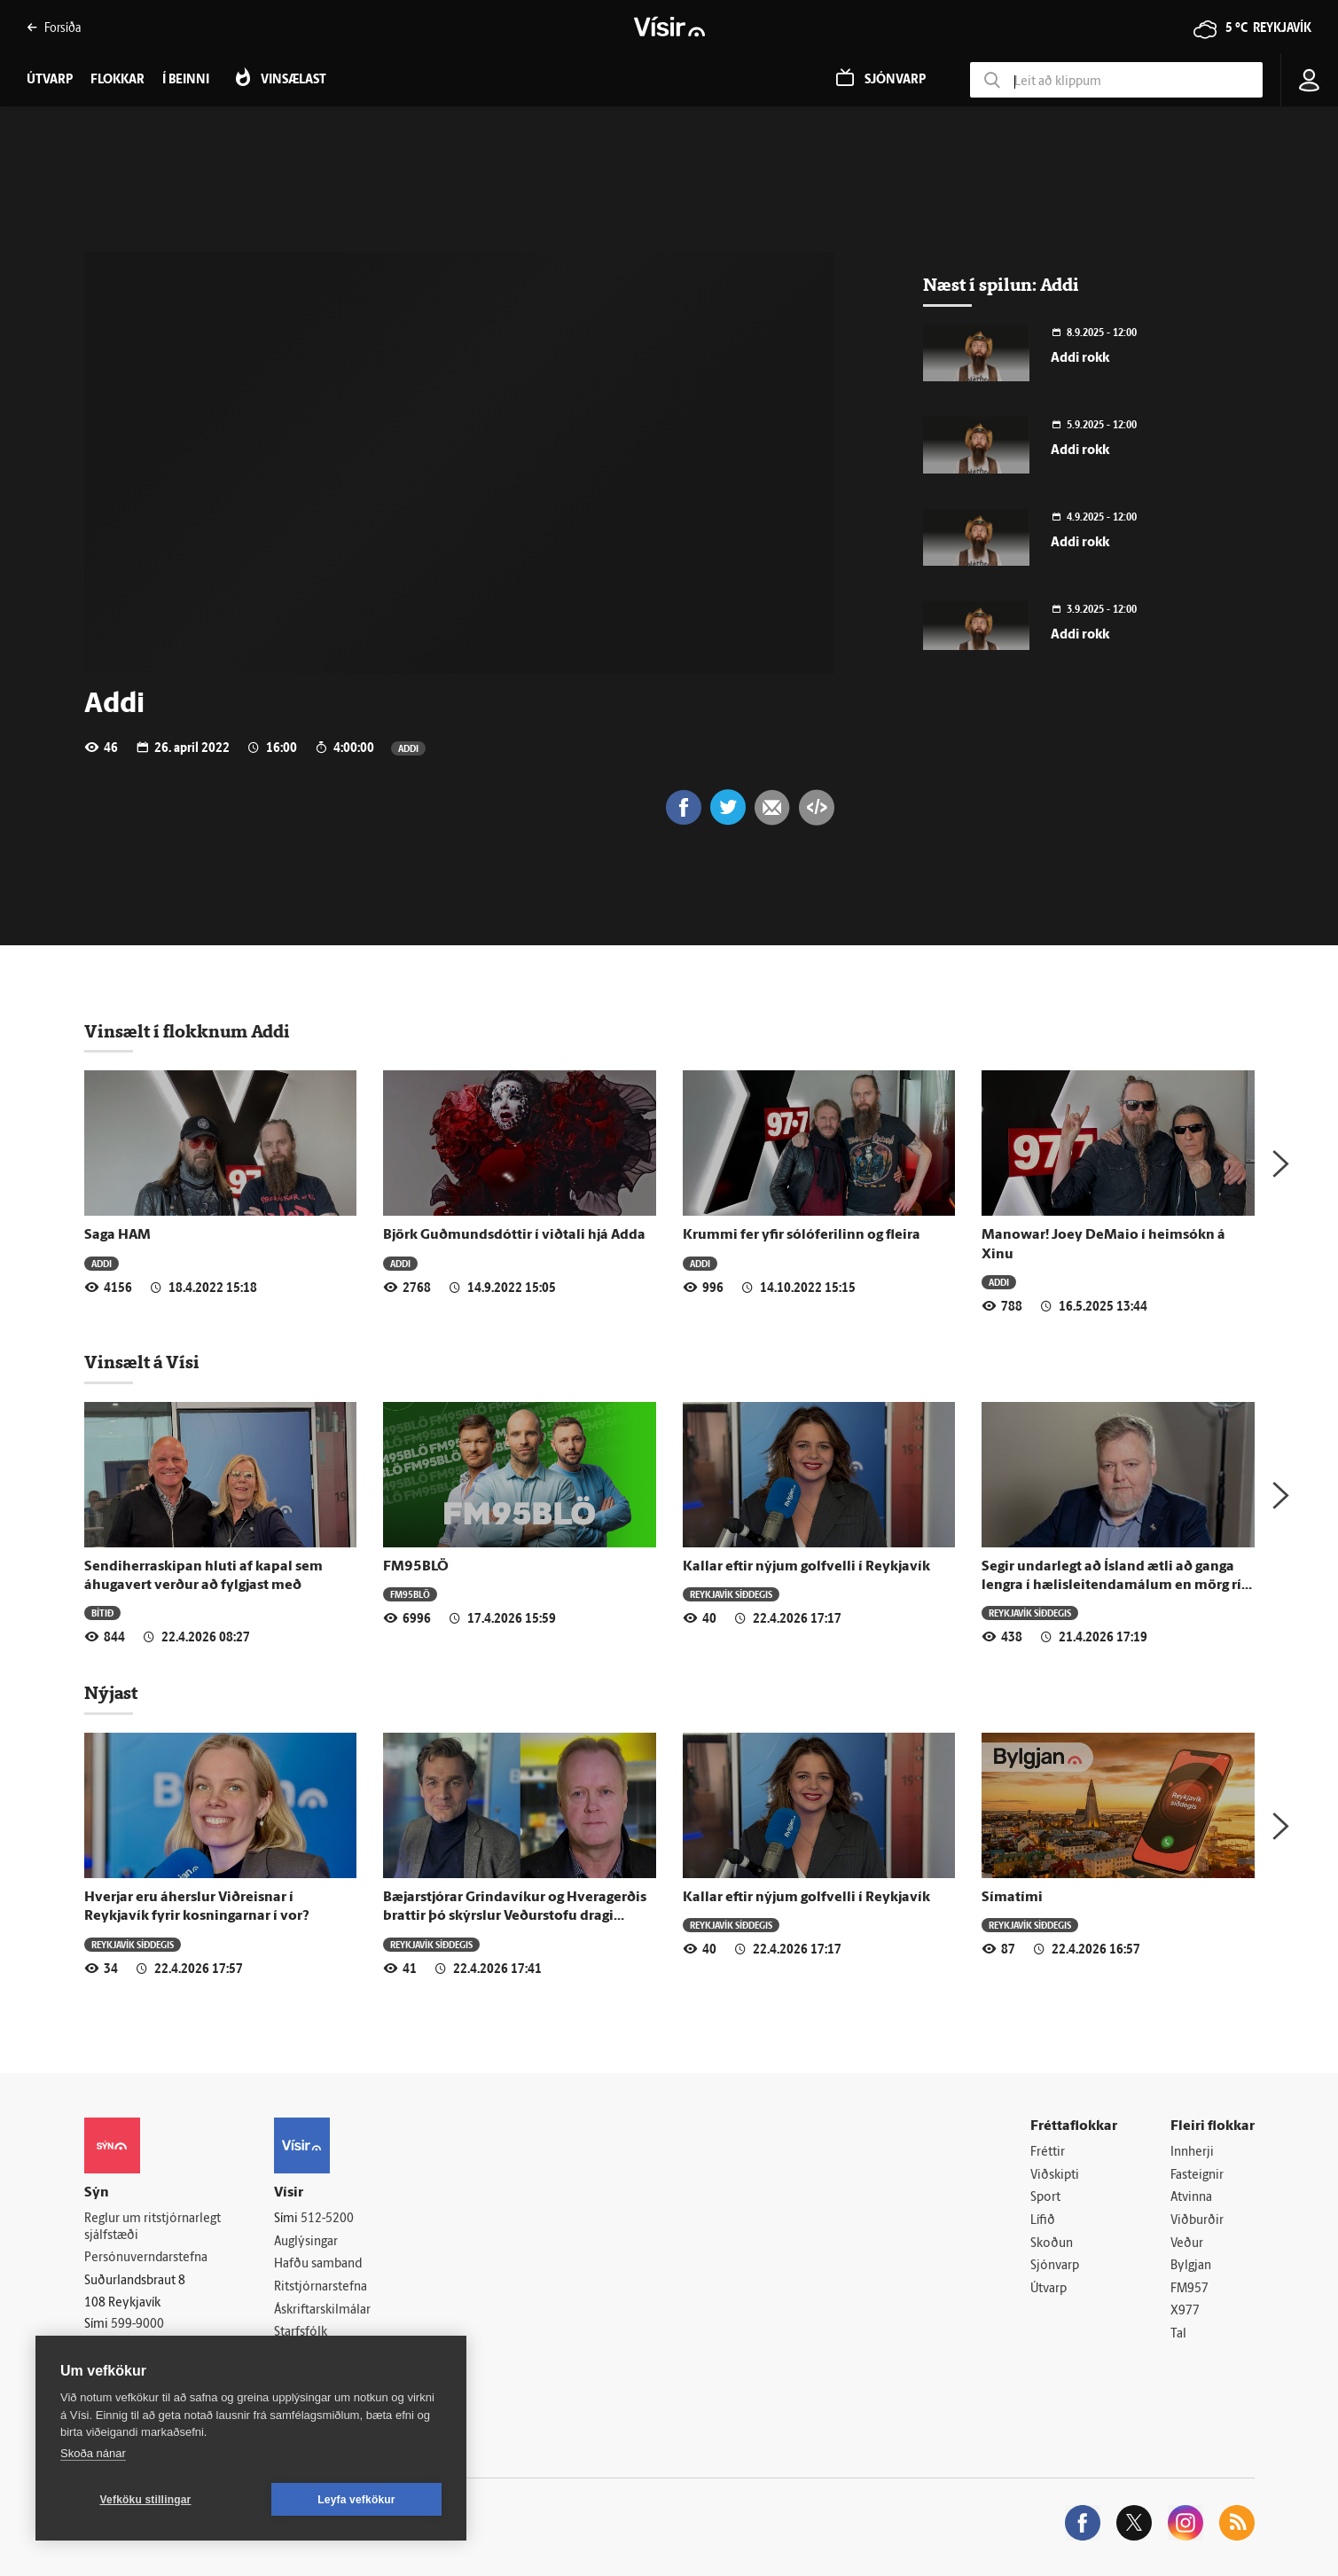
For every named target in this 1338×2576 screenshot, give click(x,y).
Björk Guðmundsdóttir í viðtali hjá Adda (514, 1235)
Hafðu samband (318, 2264)
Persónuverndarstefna (145, 2258)
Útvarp (1048, 2289)
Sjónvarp (1054, 2266)
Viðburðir (1197, 2221)
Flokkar (117, 80)
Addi (408, 748)
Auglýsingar (306, 2242)
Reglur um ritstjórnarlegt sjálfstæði (152, 2227)
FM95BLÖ (416, 1567)
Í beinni (185, 80)
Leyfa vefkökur (356, 2500)
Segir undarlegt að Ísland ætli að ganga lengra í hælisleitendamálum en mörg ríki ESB (1118, 1586)
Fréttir (1047, 2152)
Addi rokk (1080, 358)
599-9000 (137, 2324)
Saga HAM (117, 1235)
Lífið (1042, 2221)
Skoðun (1051, 2244)
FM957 (1189, 2289)
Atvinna (1191, 2197)
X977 (1185, 2311)
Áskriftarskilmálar (322, 2310)
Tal (1178, 2334)
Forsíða (54, 27)
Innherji (1192, 2152)
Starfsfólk (300, 2332)
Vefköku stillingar (146, 2500)
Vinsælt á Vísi (142, 1362)
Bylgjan (1190, 2266)
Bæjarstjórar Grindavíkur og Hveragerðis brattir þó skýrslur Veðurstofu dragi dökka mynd (514, 1917)
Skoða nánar (93, 2453)
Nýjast (110, 1692)
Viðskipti (1054, 2175)
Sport (1045, 2197)
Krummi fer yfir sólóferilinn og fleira (801, 1235)
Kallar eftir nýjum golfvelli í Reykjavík (806, 1567)
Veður (1186, 2244)
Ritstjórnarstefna (320, 2287)
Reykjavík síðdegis (731, 1593)
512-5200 (327, 2219)
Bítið (102, 1612)
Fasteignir (1197, 2175)
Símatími (1012, 1898)
